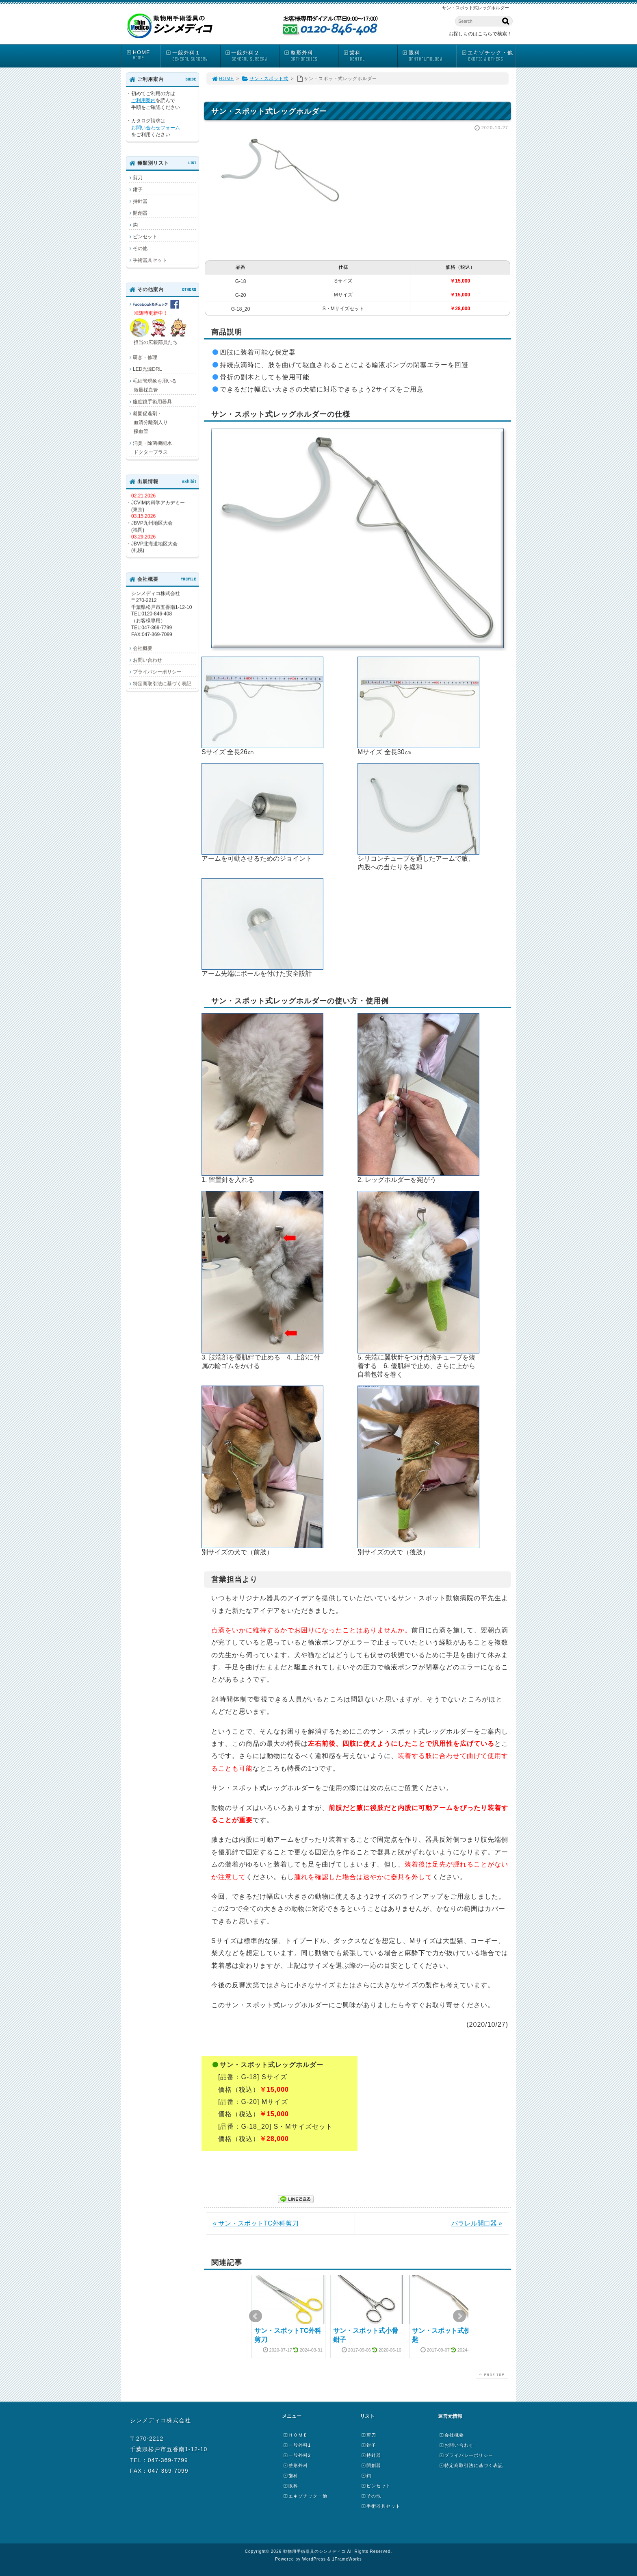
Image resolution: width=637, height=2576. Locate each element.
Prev (255, 2316)
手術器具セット (150, 260)
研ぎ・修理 (145, 357)
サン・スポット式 (265, 78)
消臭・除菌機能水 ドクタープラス (150, 447)
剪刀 (138, 178)
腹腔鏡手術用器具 (152, 402)
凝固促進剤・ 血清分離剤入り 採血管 (148, 422)
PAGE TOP (491, 2374)
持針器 (140, 201)
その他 (140, 248)
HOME (143, 55)
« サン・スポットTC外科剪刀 (256, 2223)
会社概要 (142, 648)
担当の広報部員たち (159, 322)
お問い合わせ (147, 660)
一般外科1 (297, 2445)
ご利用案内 (143, 100)
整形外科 (311, 56)
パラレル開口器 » (476, 2223)
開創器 (140, 213)
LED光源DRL (147, 369)
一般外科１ (192, 56)
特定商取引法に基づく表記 (162, 683)
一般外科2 (297, 2455)
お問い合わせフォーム (155, 128)
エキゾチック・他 (488, 56)
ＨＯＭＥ (295, 2434)
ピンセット (145, 236)
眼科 (429, 56)
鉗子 (138, 189)
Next (459, 2316)
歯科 (370, 56)
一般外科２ (252, 56)
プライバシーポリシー (157, 671)
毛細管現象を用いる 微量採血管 (153, 385)
